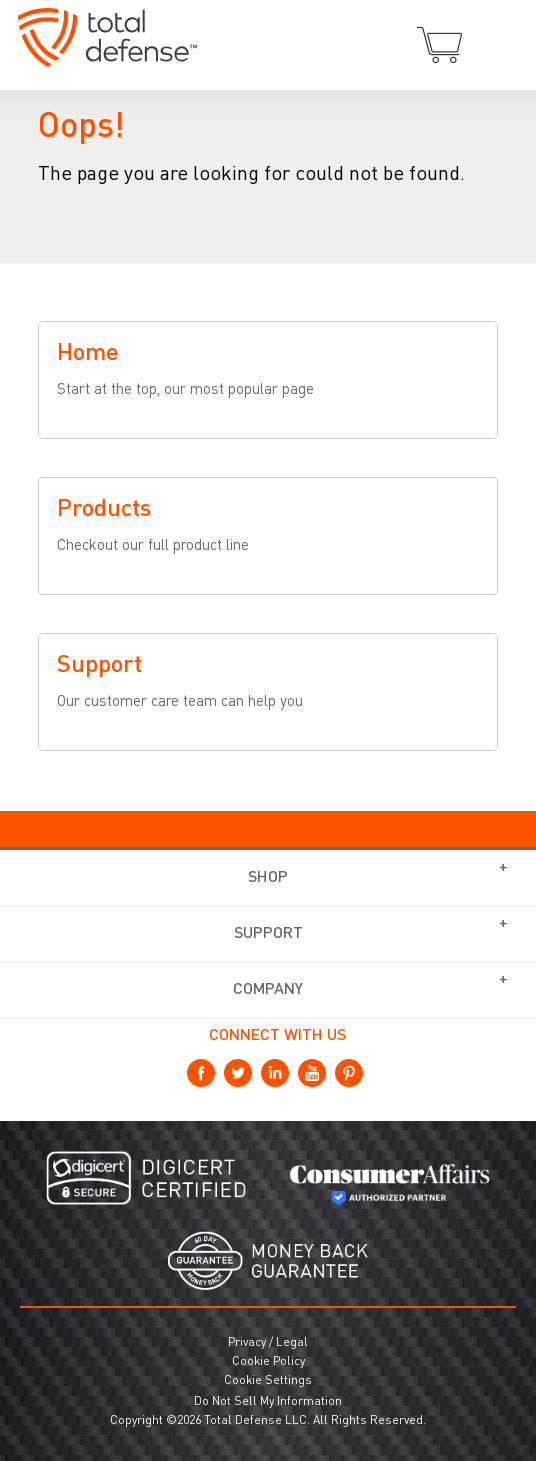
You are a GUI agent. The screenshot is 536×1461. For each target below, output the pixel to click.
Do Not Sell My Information (268, 1402)
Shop (268, 878)
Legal (292, 1343)
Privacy (247, 1343)
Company (268, 990)
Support (268, 934)
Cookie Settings (268, 1381)
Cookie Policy (268, 1362)
